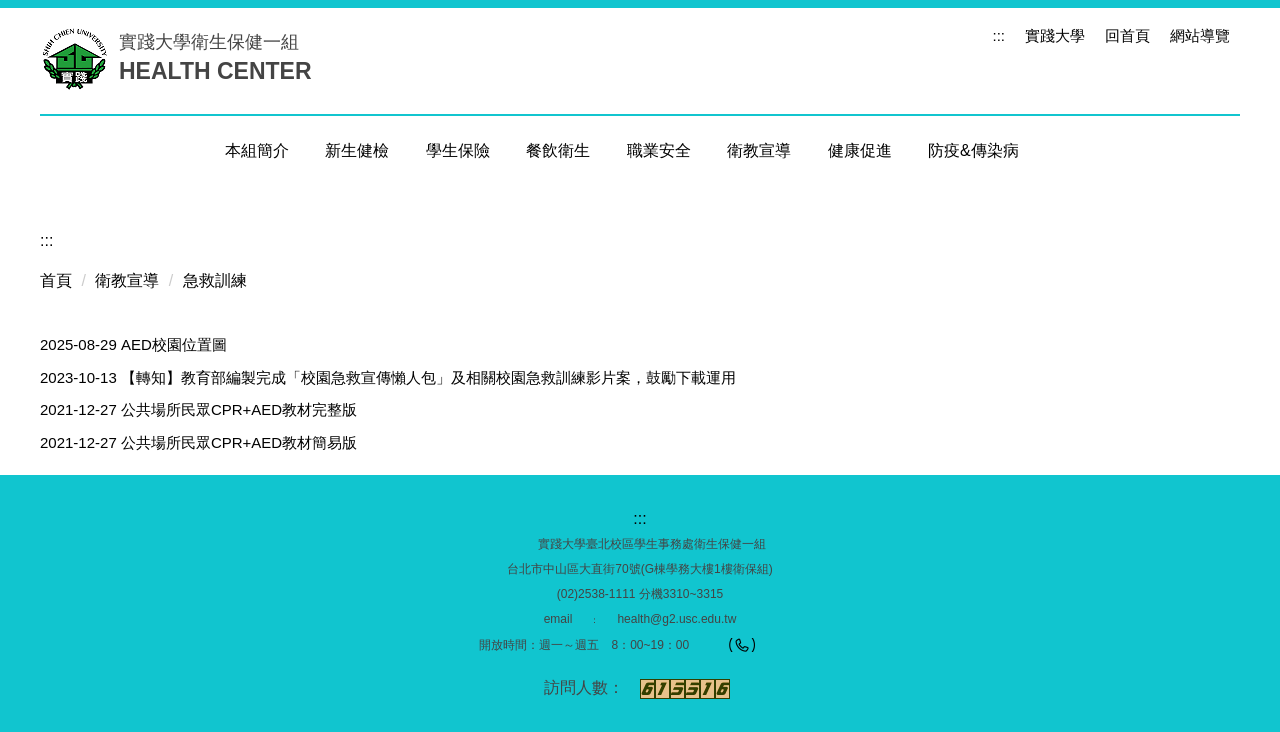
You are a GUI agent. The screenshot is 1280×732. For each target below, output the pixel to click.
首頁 (56, 280)
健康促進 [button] (860, 150)
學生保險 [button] (458, 150)
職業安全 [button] (659, 150)
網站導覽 (1200, 35)
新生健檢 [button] (357, 150)
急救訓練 (215, 280)
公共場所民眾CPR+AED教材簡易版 (239, 442)
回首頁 (1127, 35)
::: (998, 35)
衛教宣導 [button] (759, 150)
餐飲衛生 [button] (558, 150)
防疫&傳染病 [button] (973, 150)
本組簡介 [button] (257, 150)
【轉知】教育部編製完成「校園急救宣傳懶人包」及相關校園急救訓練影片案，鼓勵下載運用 (428, 377)
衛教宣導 (127, 280)
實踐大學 (1055, 35)
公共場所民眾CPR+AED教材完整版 (239, 409)
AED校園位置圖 (174, 344)
